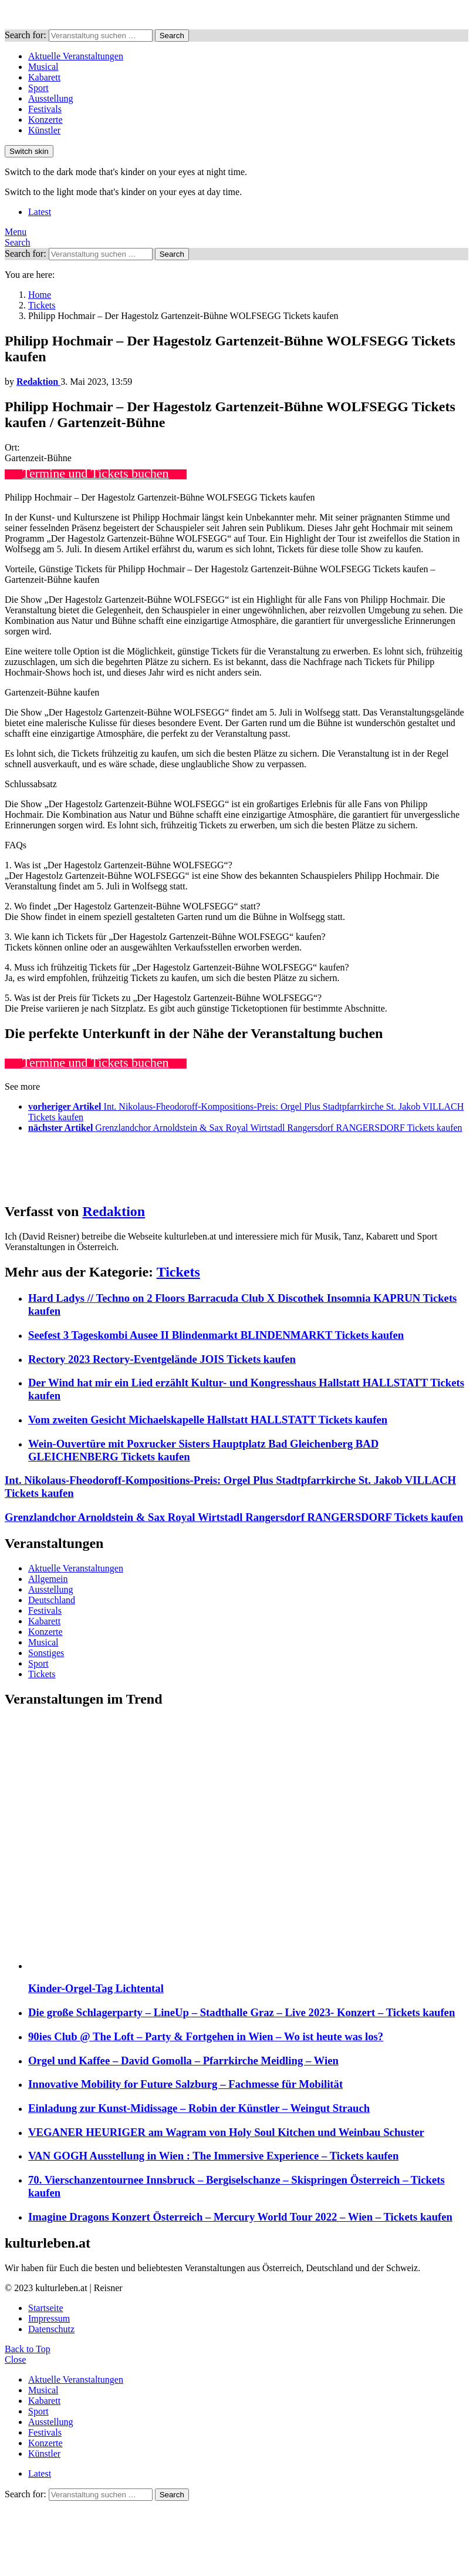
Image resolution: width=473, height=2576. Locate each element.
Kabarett (44, 77)
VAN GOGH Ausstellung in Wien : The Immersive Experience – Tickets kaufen (213, 2156)
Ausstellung (50, 98)
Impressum (49, 2318)
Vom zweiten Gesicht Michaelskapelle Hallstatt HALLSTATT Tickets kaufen (207, 1419)
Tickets (178, 1271)
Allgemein (48, 1579)
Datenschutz (51, 2329)
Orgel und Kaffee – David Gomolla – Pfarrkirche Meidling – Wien (183, 2060)
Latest (39, 212)
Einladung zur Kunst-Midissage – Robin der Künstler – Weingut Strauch (199, 2108)
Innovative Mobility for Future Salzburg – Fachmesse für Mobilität (185, 2084)
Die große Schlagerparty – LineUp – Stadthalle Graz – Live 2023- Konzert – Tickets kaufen (241, 2012)
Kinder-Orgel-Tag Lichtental (96, 1988)
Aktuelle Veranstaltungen (75, 56)
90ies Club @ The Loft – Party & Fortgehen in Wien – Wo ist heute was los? (205, 2036)
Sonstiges (46, 1653)
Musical (43, 67)
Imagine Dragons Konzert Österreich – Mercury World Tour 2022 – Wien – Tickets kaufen (240, 2217)
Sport (38, 88)
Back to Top (27, 2349)
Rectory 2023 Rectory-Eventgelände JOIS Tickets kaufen (162, 1359)
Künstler (44, 130)
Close (15, 2360)
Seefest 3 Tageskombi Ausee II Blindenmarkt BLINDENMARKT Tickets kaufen (216, 1335)
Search (172, 35)
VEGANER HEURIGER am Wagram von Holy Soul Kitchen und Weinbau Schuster (226, 2132)
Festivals (45, 109)
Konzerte (45, 120)
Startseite (45, 2308)
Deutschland (51, 1600)
